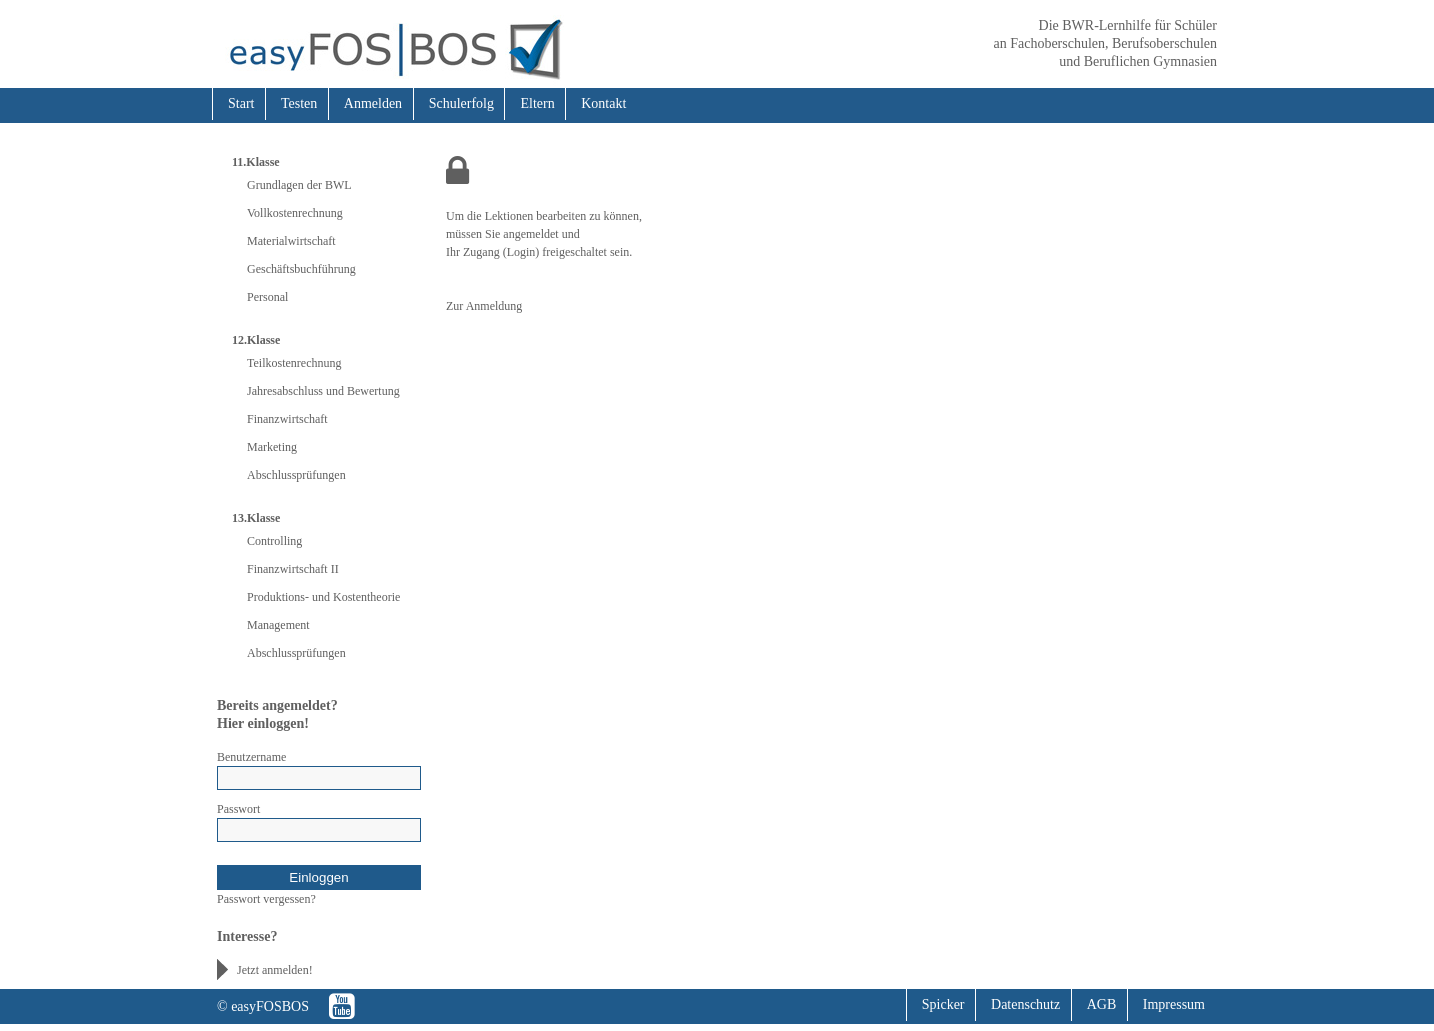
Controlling (274, 541)
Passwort (238, 809)
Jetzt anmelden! (275, 970)
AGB (1102, 1004)
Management (278, 625)
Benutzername (251, 757)
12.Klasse (256, 340)
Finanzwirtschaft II (293, 569)
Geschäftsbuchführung (301, 269)
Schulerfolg (461, 103)
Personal (267, 297)
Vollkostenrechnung (295, 213)
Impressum (1174, 1004)
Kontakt (603, 103)
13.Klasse (256, 518)
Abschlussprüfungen (296, 475)
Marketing (272, 447)
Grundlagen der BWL (299, 185)
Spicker (943, 1004)
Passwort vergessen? (266, 899)
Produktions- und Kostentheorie (323, 597)
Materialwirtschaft (291, 241)
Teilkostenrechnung (294, 363)
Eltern (537, 103)
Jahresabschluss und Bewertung (323, 391)
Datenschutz (1025, 1004)
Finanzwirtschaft (287, 419)
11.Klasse (256, 162)
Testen (299, 103)
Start (241, 103)
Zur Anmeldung (484, 306)
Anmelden (373, 103)
